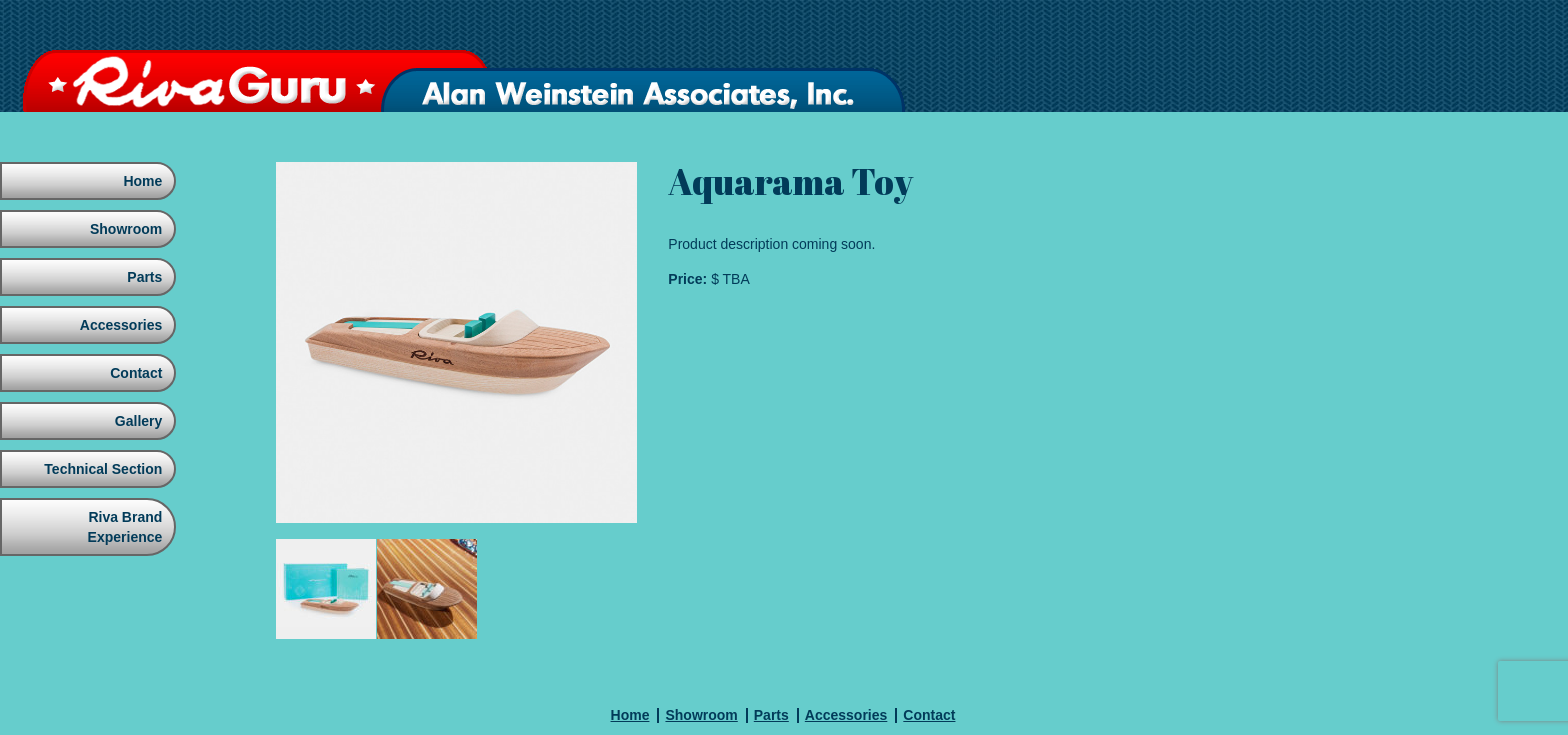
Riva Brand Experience (124, 527)
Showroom (124, 229)
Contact (134, 373)
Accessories (119, 325)
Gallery (136, 421)
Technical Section (101, 469)
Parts (142, 277)
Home (141, 181)
